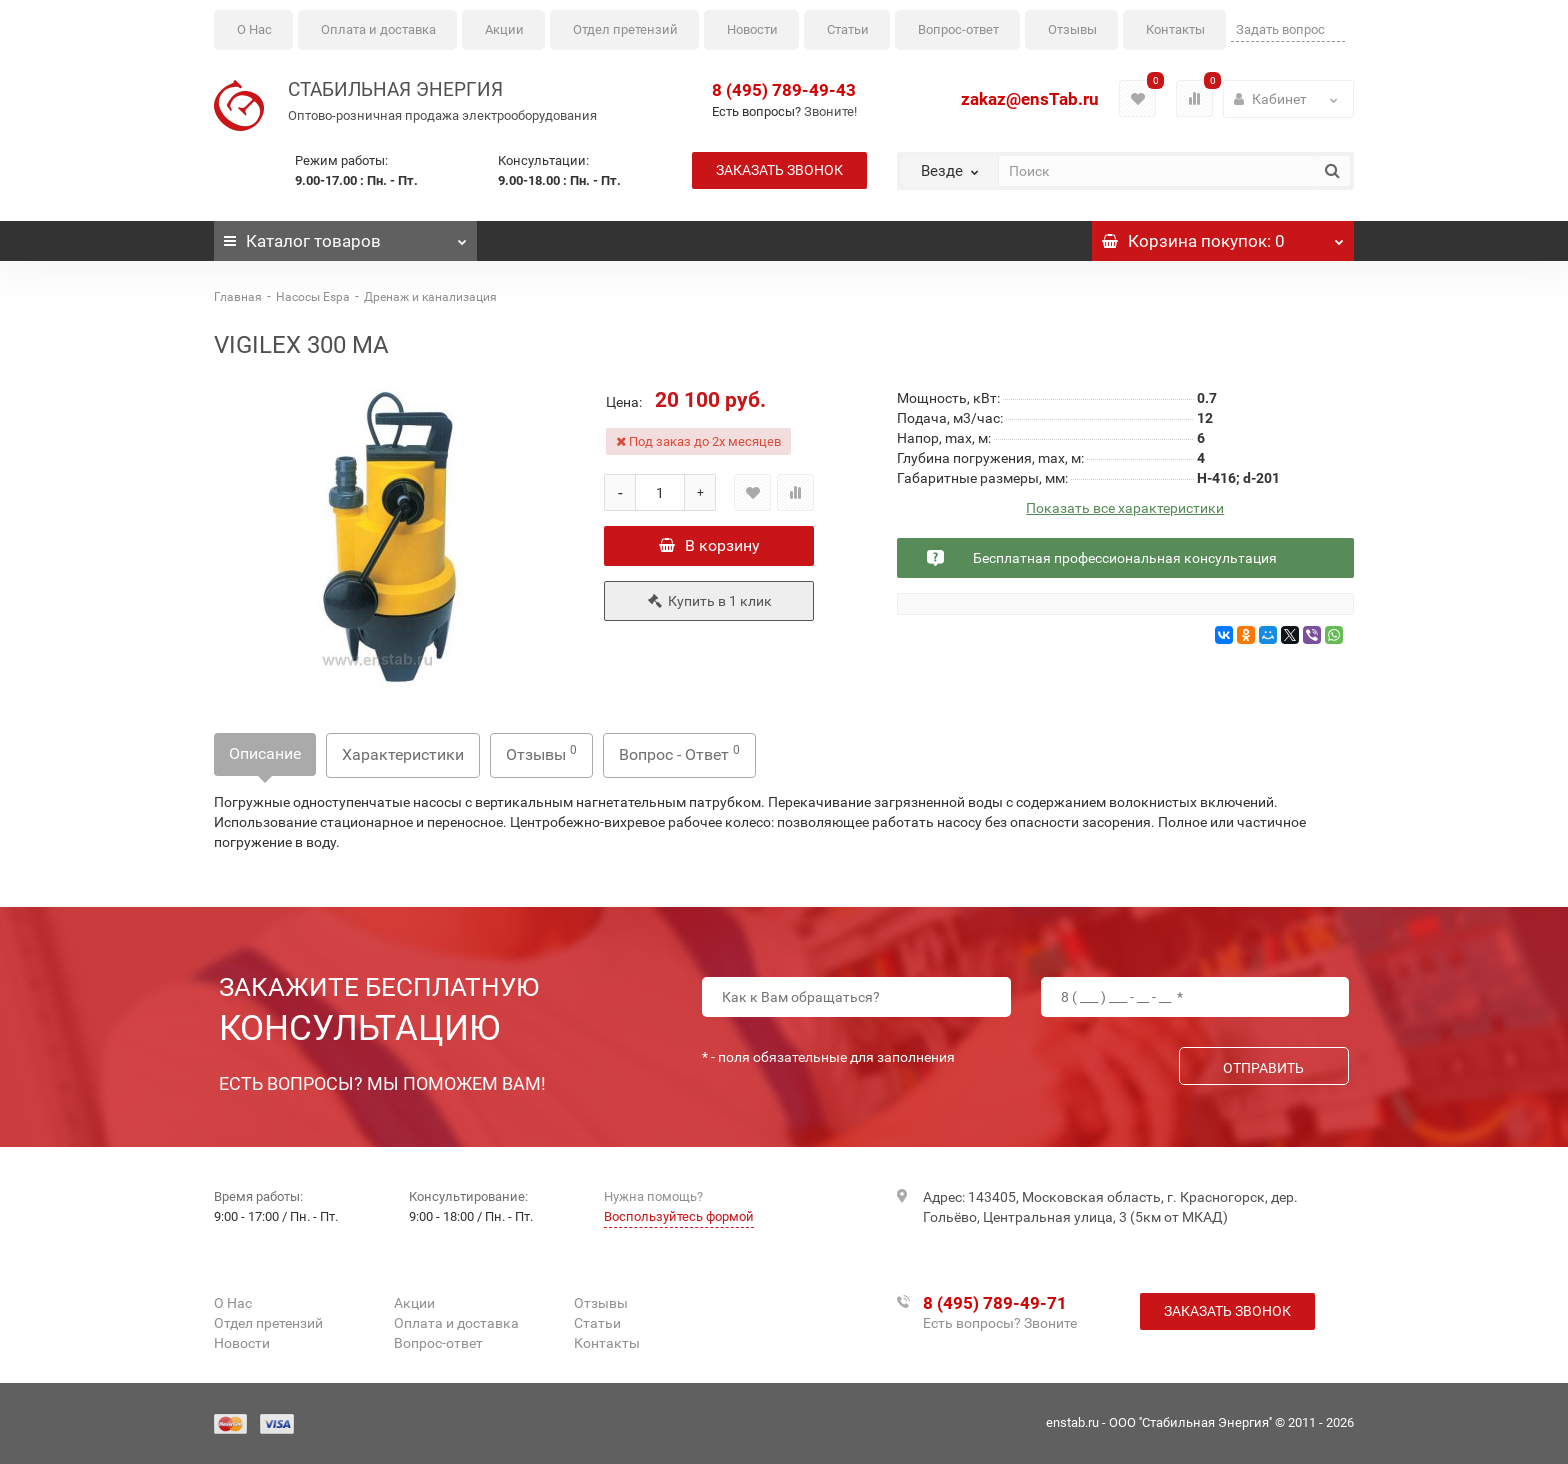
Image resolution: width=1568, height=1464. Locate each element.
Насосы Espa (313, 297)
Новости (752, 29)
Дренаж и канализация (430, 297)
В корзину (709, 545)
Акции (504, 29)
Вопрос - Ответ (679, 753)
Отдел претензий (625, 29)
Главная (238, 297)
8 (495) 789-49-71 (995, 1303)
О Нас (254, 29)
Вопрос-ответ (958, 29)
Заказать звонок (779, 170)
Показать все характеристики (1125, 508)
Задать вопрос (1280, 29)
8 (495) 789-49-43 (784, 90)
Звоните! (830, 111)
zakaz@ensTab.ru (1030, 99)
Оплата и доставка (378, 29)
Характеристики (403, 754)
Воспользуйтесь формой (679, 1216)
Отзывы (1072, 29)
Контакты (1175, 29)
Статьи (848, 29)
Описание (265, 753)
